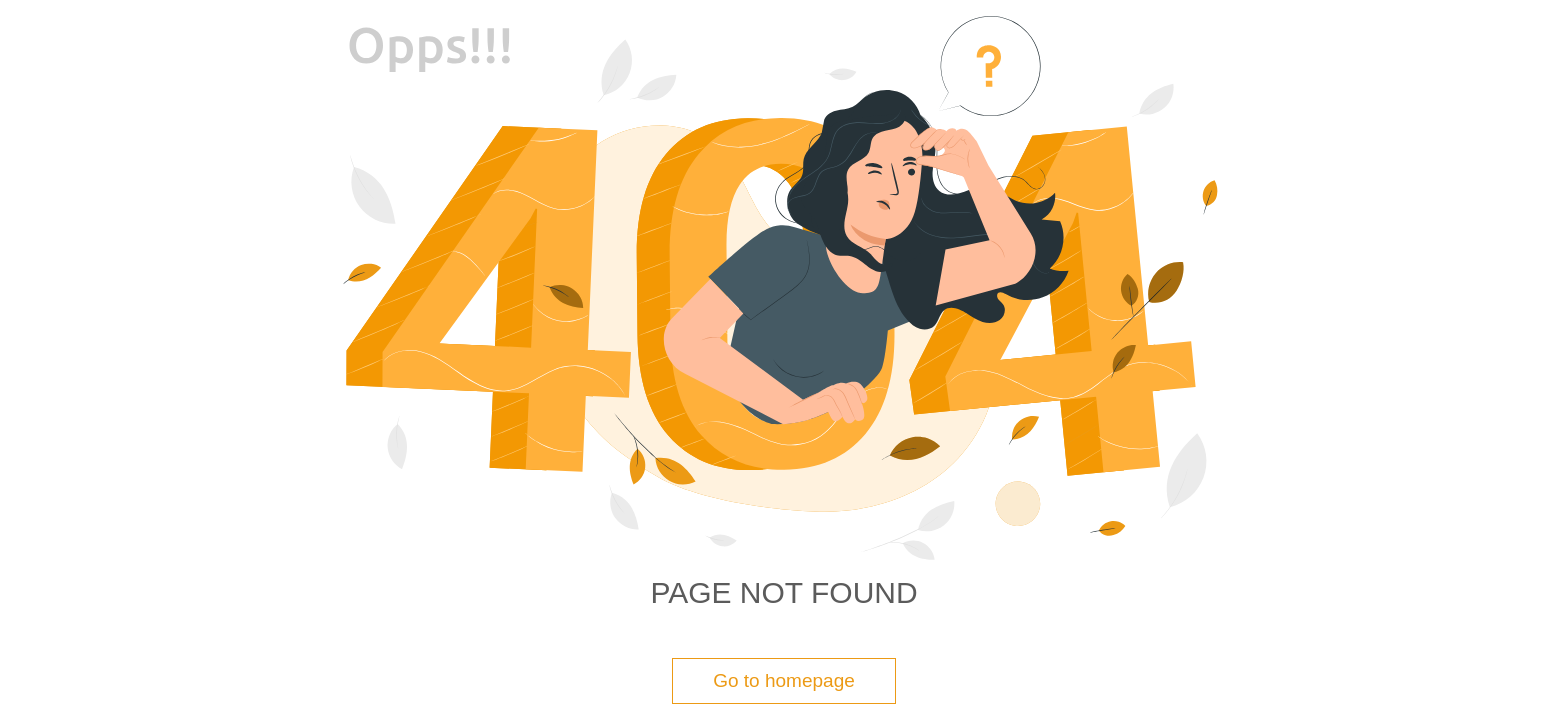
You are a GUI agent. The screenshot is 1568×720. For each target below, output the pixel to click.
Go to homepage (784, 680)
